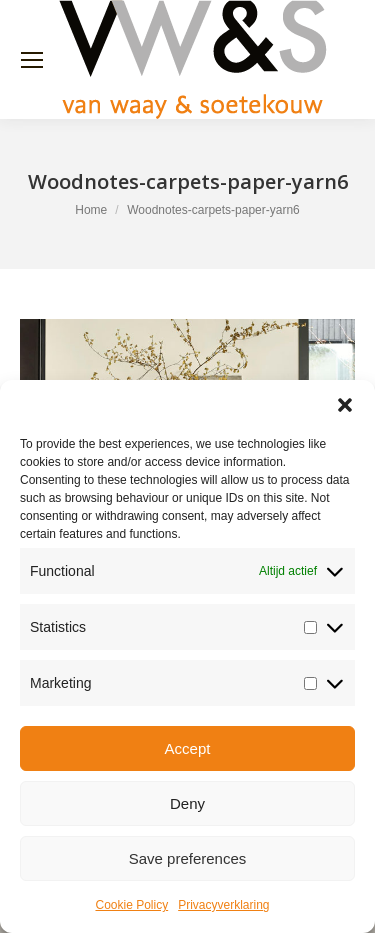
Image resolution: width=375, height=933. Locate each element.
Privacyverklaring (223, 905)
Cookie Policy (131, 905)
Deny (187, 803)
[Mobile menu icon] (32, 60)
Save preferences (188, 858)
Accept (188, 748)
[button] (345, 405)
